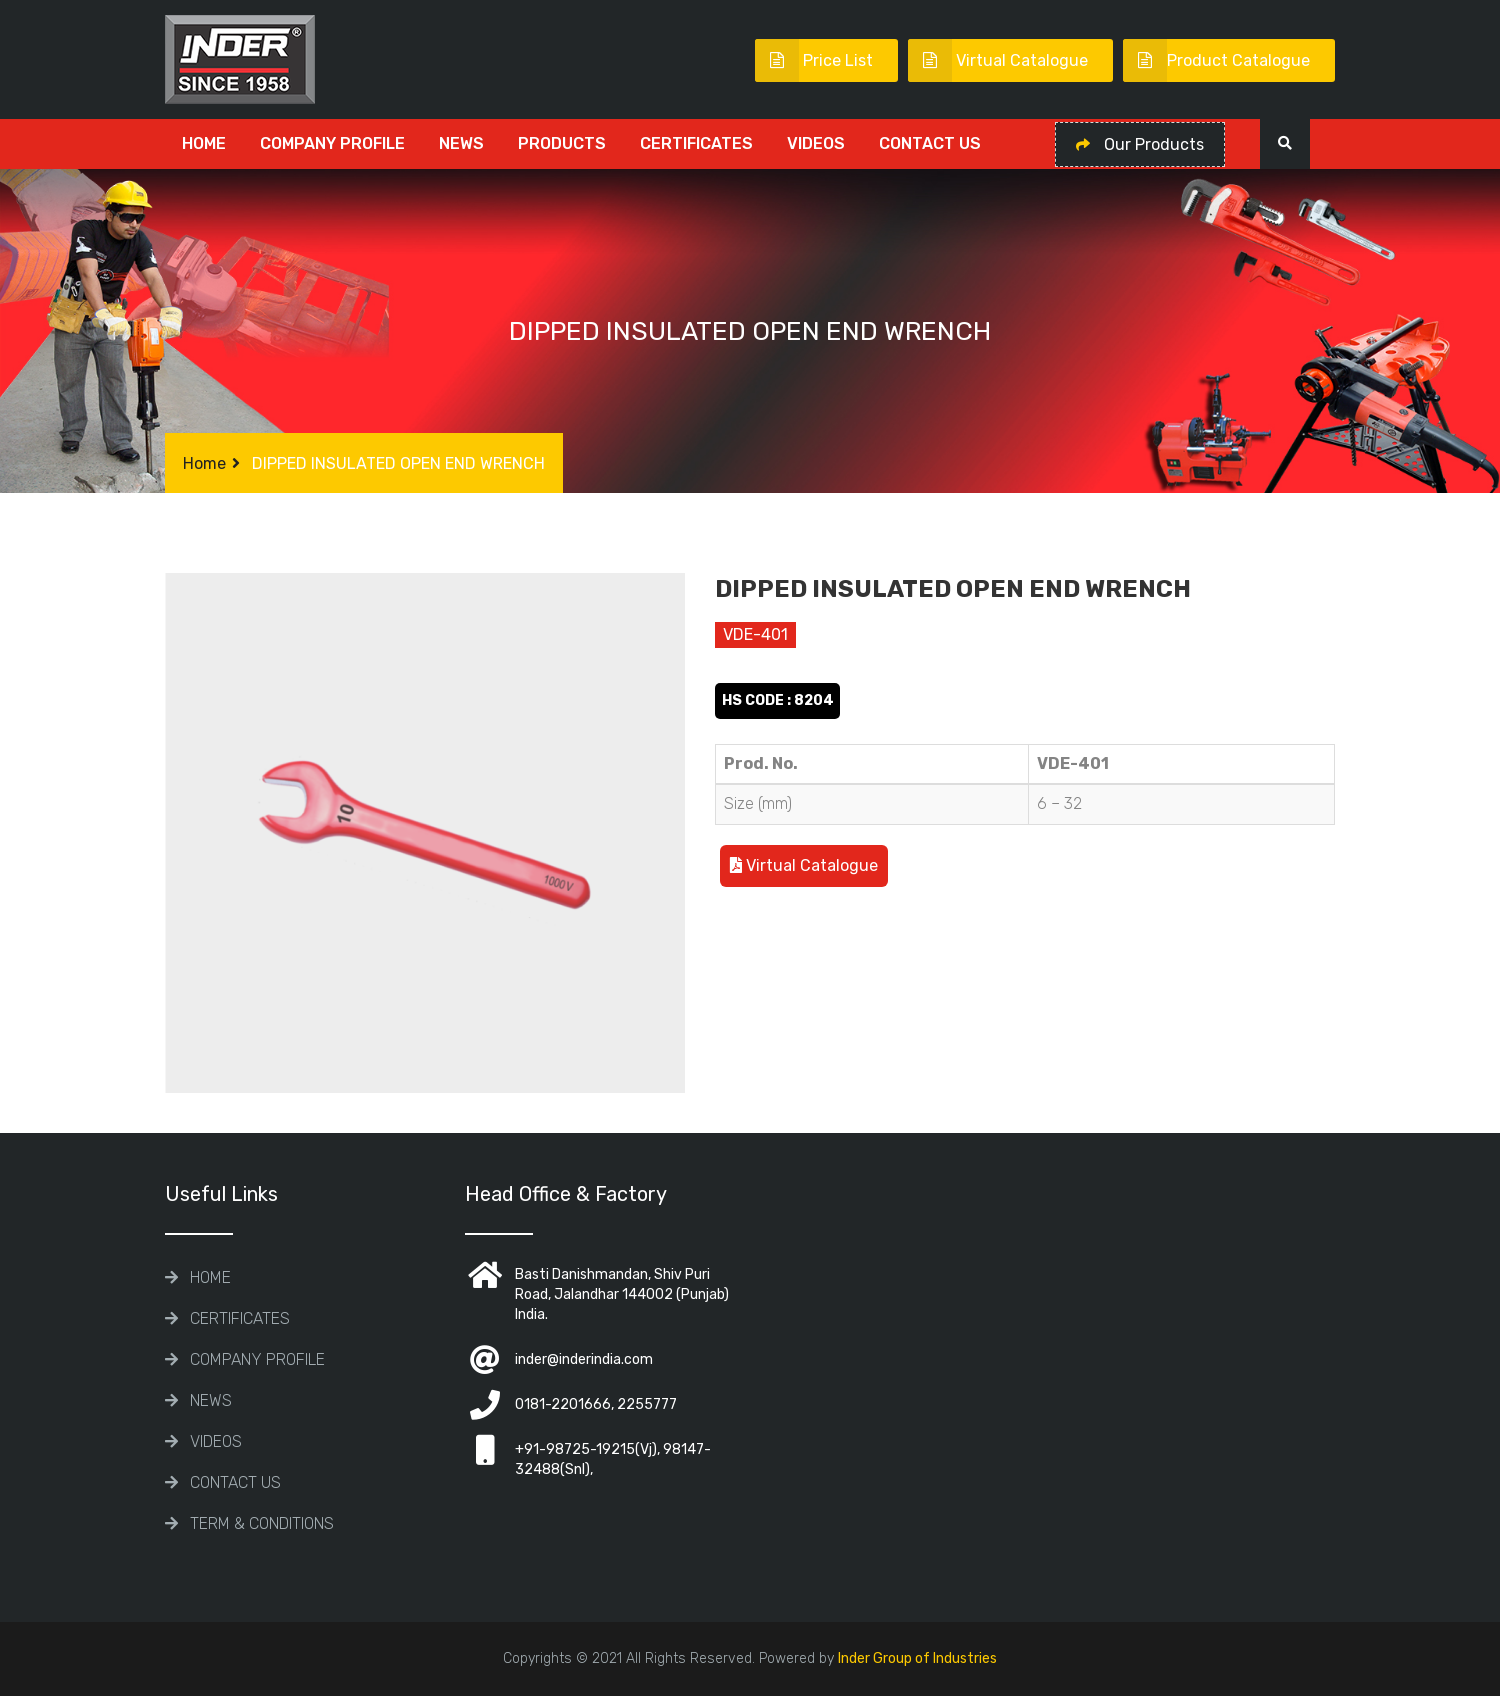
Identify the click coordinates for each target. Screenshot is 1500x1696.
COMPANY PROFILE (332, 143)
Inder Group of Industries (917, 1658)
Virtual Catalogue (998, 60)
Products (562, 143)
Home (204, 143)
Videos (816, 143)
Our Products (1140, 144)
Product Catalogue (1216, 60)
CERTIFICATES (696, 143)
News (461, 143)
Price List (814, 60)
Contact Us (930, 143)
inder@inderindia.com (584, 1359)
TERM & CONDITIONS (262, 1523)
